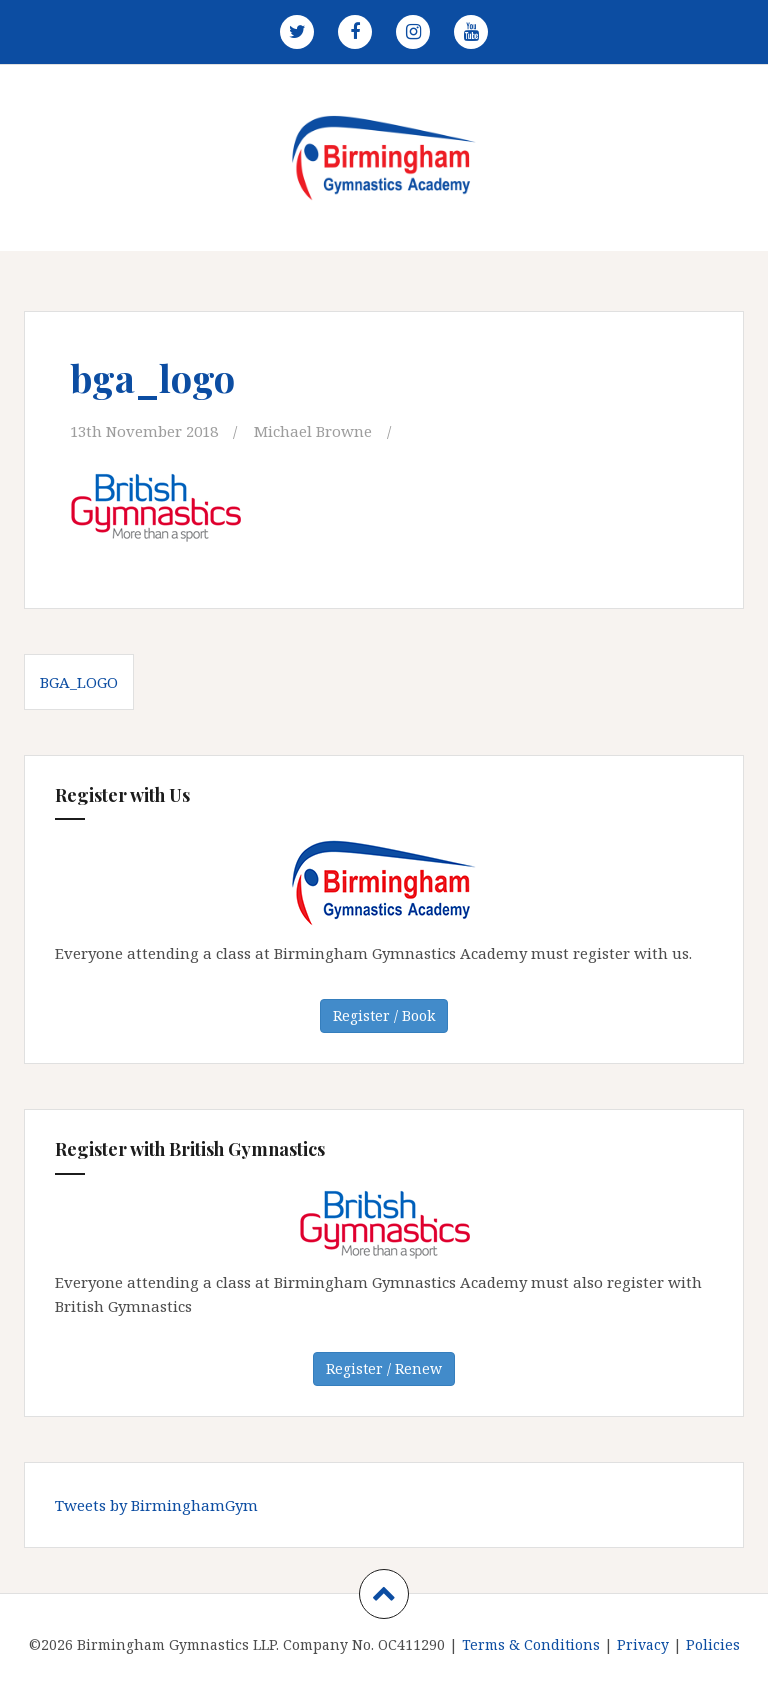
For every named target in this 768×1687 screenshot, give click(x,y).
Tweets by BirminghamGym (156, 1505)
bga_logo (79, 682)
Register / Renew (384, 1368)
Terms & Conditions (531, 1644)
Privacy (643, 1644)
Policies (713, 1644)
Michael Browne (313, 431)
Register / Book (384, 1015)
